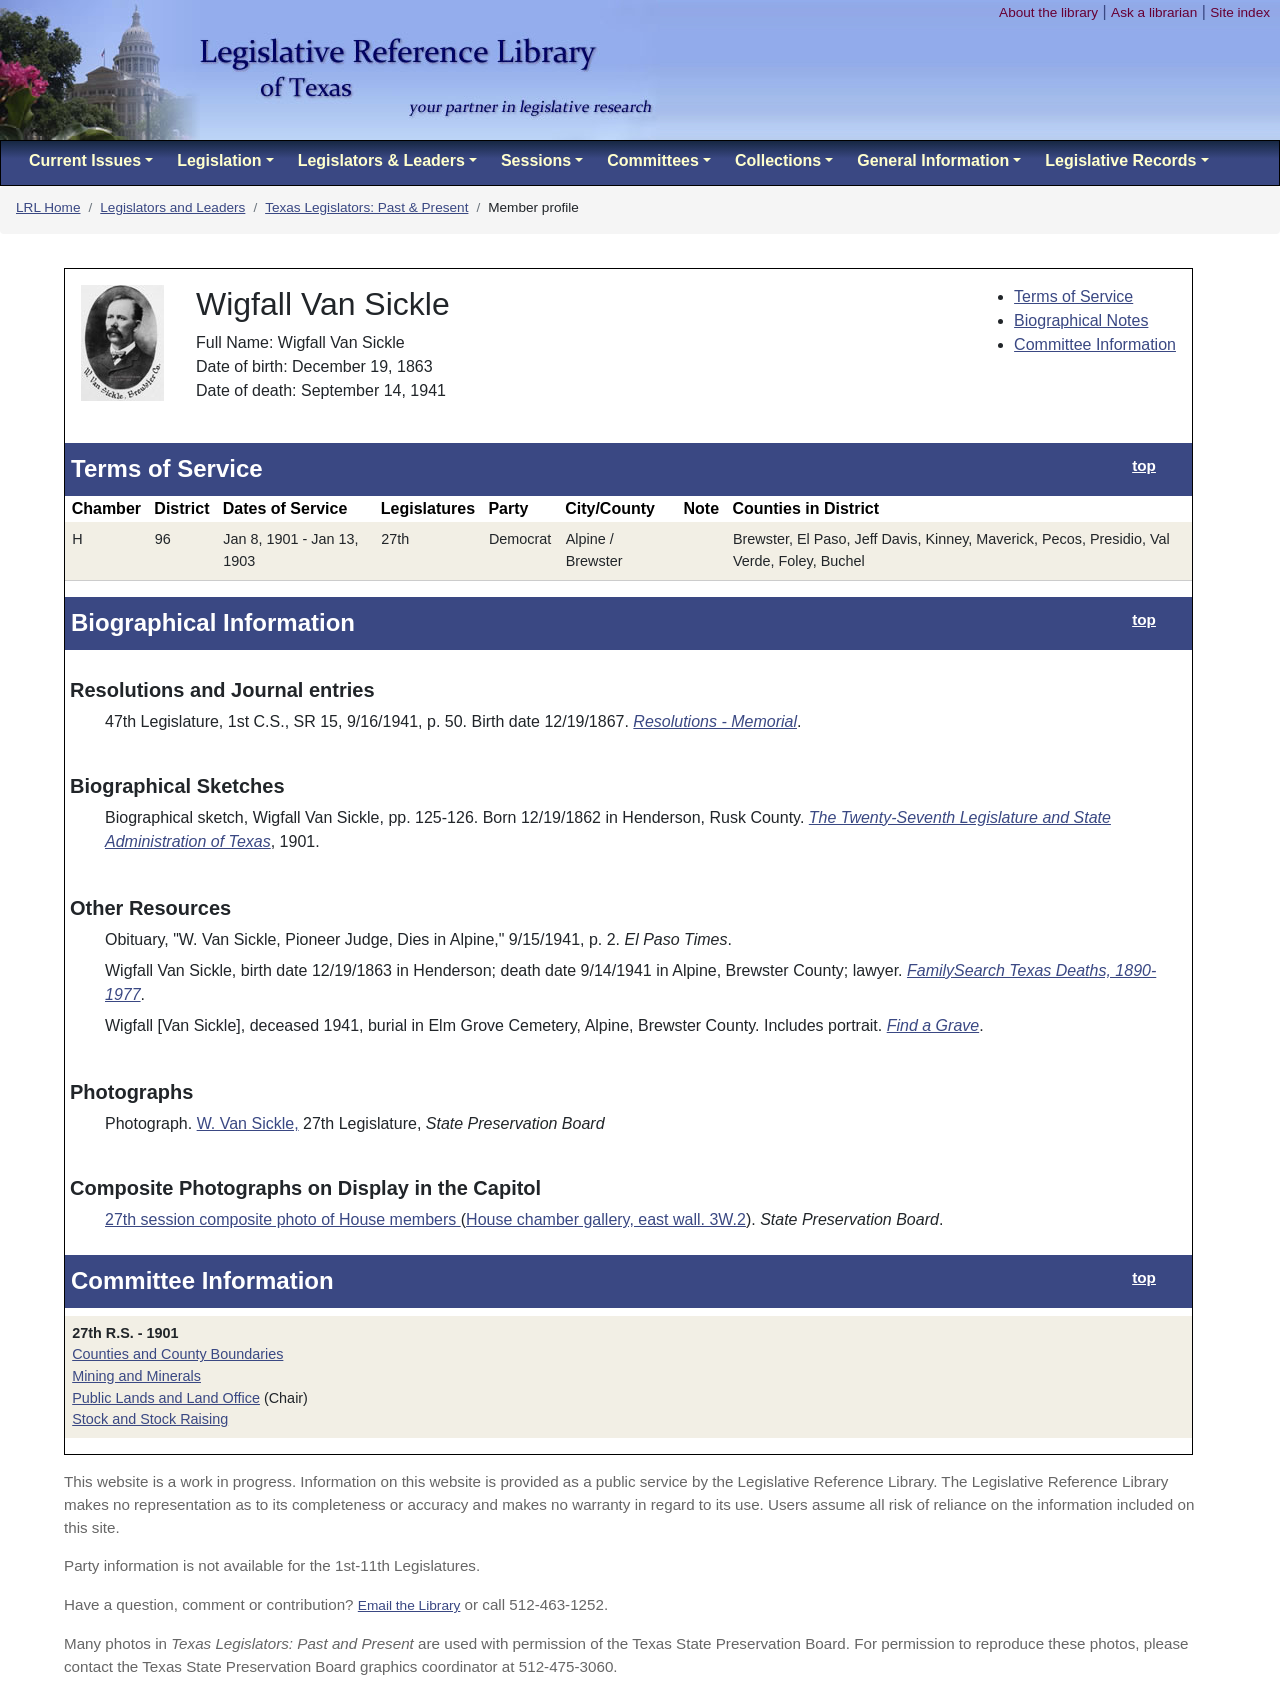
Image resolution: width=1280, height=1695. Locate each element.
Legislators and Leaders (172, 207)
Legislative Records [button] (1120, 160)
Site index (1240, 12)
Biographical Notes (1081, 320)
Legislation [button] (219, 160)
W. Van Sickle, (248, 1123)
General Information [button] (933, 160)
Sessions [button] (536, 160)
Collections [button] (778, 160)
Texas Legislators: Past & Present (366, 207)
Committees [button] (653, 160)
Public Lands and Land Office (166, 1398)
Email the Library (409, 1605)
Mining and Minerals (136, 1376)
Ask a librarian (1154, 12)
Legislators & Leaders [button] (381, 160)
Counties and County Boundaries (177, 1354)
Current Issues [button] (85, 160)
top (1144, 465)
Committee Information (1095, 344)
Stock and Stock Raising (150, 1419)
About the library (1048, 12)
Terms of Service (1073, 296)
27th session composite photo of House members (283, 1219)
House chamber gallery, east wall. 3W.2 (606, 1219)
